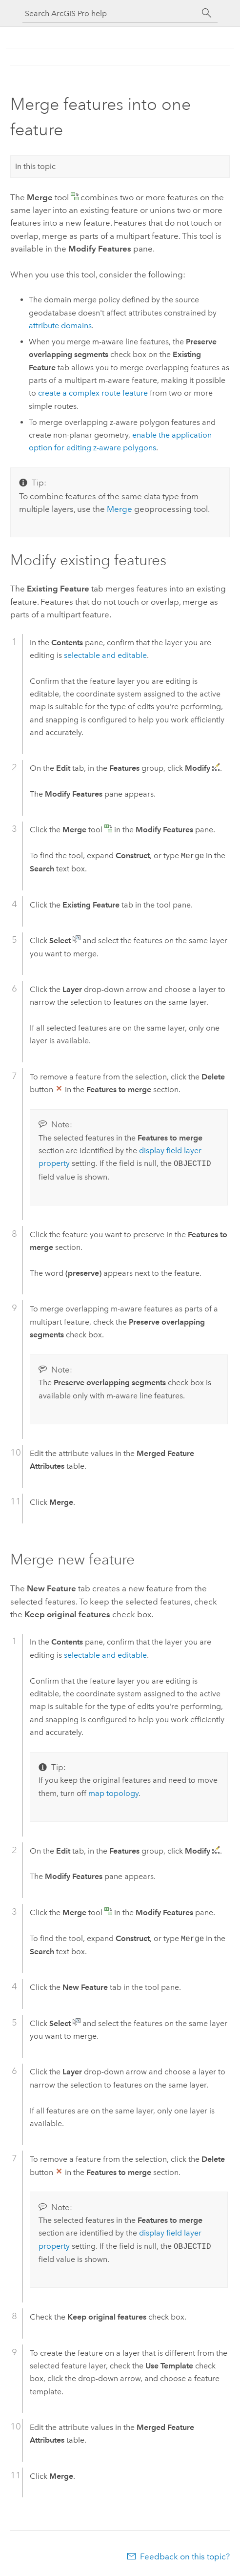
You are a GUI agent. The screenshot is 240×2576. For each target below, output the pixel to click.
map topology (113, 1793)
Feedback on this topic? (185, 2556)
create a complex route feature (93, 393)
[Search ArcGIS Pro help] (110, 13)
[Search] (207, 13)
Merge (119, 509)
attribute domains (60, 325)
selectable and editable (105, 655)
